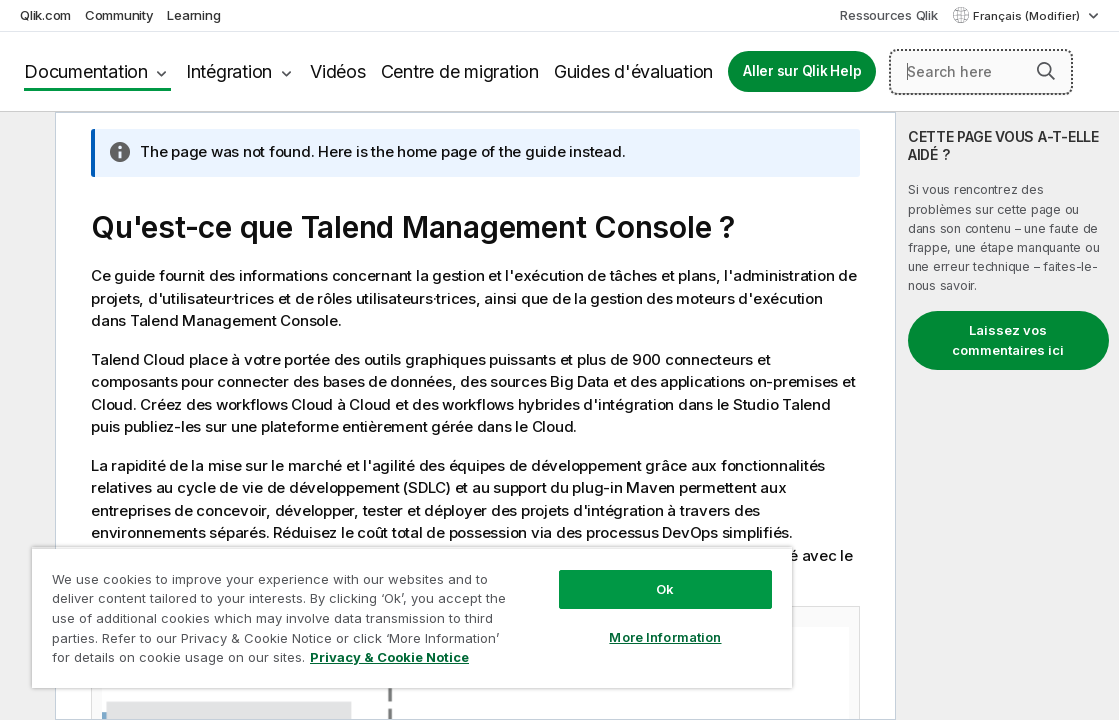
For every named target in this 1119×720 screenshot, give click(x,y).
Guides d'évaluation (633, 71)
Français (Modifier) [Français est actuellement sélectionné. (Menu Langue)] (1028, 16)
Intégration (229, 71)
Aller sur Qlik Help (802, 71)
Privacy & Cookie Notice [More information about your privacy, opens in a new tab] (322, 661)
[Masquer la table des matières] (25, 143)
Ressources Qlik (888, 15)
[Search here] (981, 72)
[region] (356, 610)
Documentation (86, 71)
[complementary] (1007, 416)
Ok (571, 574)
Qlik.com (45, 15)
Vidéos (338, 71)
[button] (1046, 71)
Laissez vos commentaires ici (1008, 340)
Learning (193, 15)
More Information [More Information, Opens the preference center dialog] (571, 622)
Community (119, 15)
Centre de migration (460, 71)
